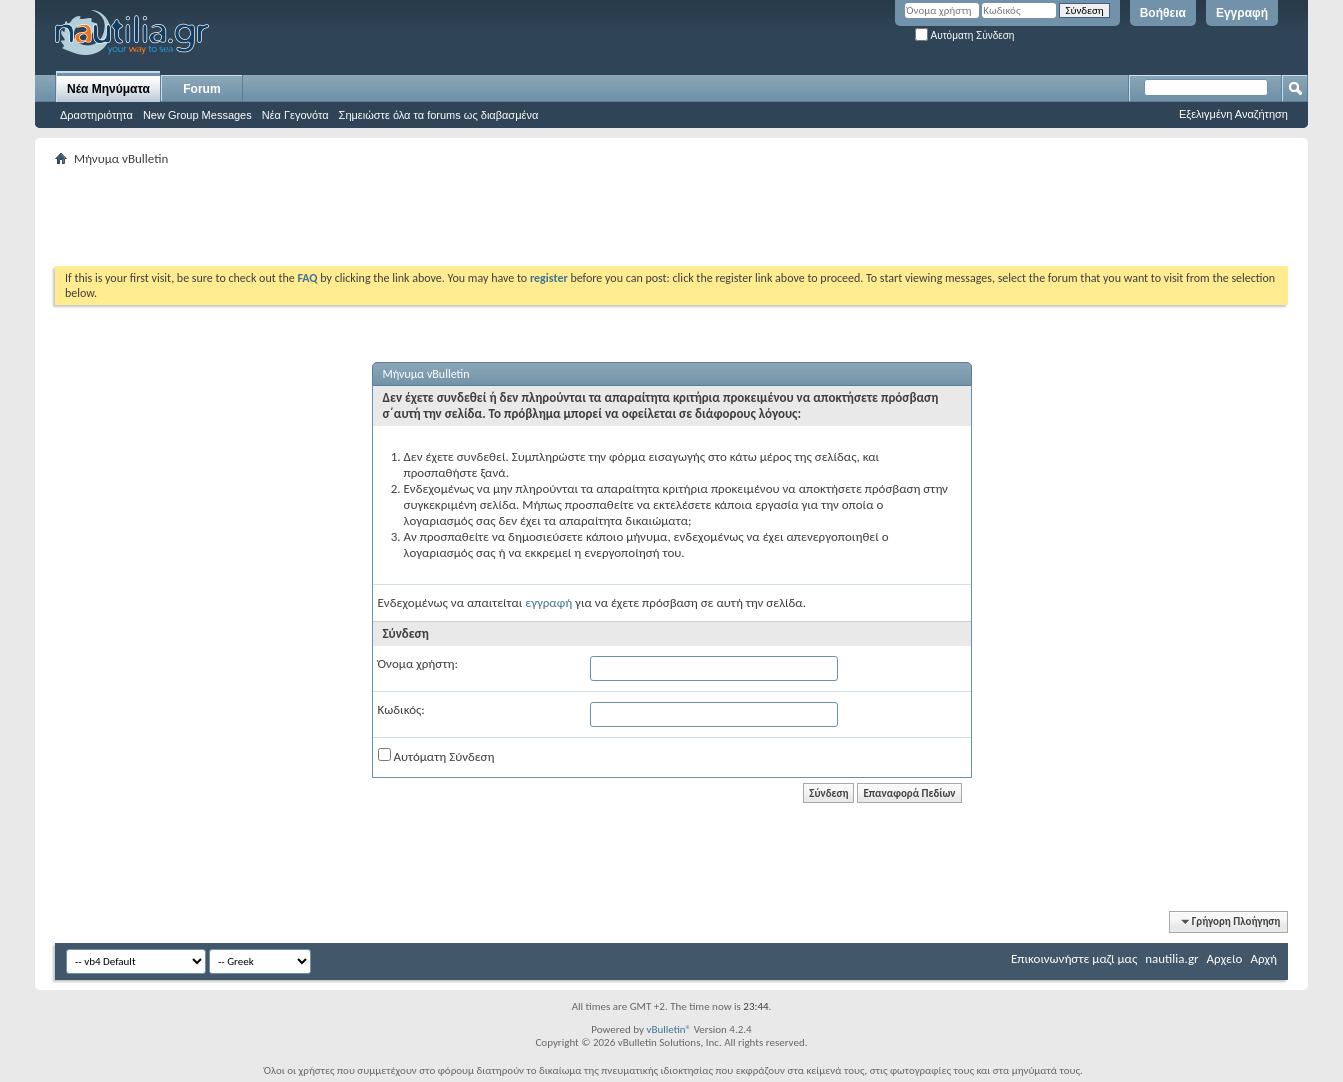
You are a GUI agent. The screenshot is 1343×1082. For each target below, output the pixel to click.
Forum (201, 89)
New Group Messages (197, 115)
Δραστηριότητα (96, 115)
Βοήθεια (1163, 13)
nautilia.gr (1171, 958)
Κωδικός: (401, 709)
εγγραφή (548, 602)
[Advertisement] (419, 216)
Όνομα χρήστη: (418, 663)
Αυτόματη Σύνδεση (964, 35)
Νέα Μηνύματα (108, 89)
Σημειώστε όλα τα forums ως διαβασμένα (439, 115)
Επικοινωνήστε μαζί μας (1074, 958)
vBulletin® (668, 1029)
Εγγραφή (1242, 13)
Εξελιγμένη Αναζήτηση (1233, 114)
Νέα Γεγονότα (295, 115)
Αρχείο (1225, 958)
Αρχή (1263, 958)
